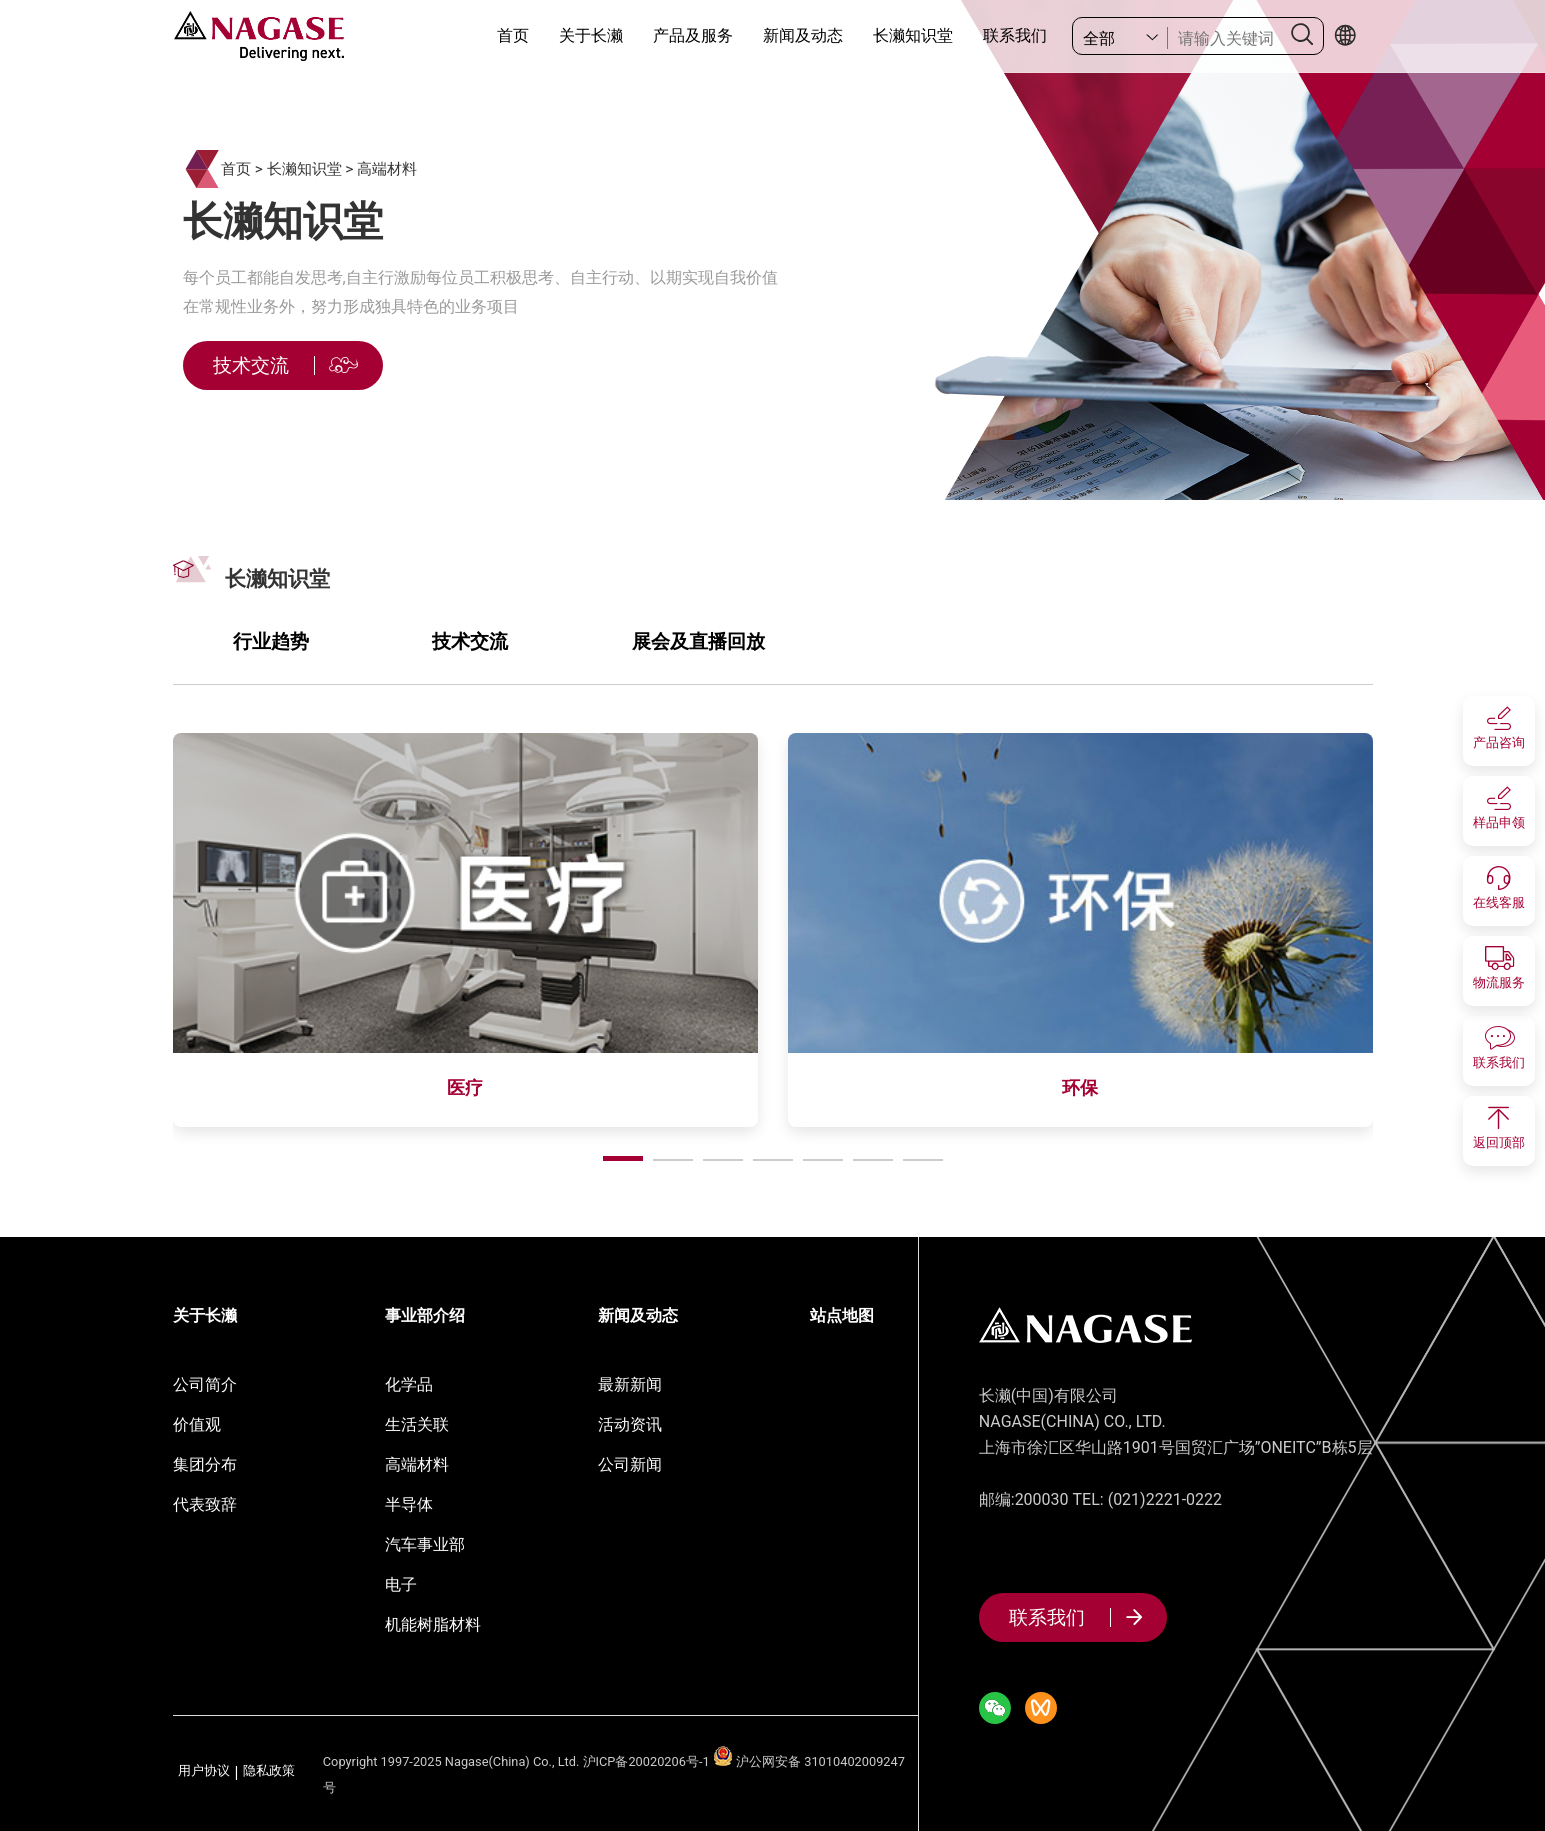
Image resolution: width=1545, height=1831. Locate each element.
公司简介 (205, 1384)
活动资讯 (630, 1424)
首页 (513, 35)
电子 (401, 1584)
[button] (623, 1158)
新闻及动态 (803, 35)
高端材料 (387, 169)
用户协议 (204, 1771)
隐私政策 (269, 1771)
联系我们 (1015, 35)
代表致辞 (205, 1504)
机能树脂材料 (433, 1624)
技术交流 (470, 641)
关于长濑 (591, 35)
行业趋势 (271, 641)
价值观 (197, 1424)
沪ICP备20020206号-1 (646, 1761)
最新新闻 (630, 1384)
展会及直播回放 (698, 641)
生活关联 (417, 1424)
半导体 (409, 1504)
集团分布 (205, 1464)
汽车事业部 (425, 1544)
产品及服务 (693, 35)
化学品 (409, 1384)
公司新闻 (630, 1464)
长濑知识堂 (913, 35)
